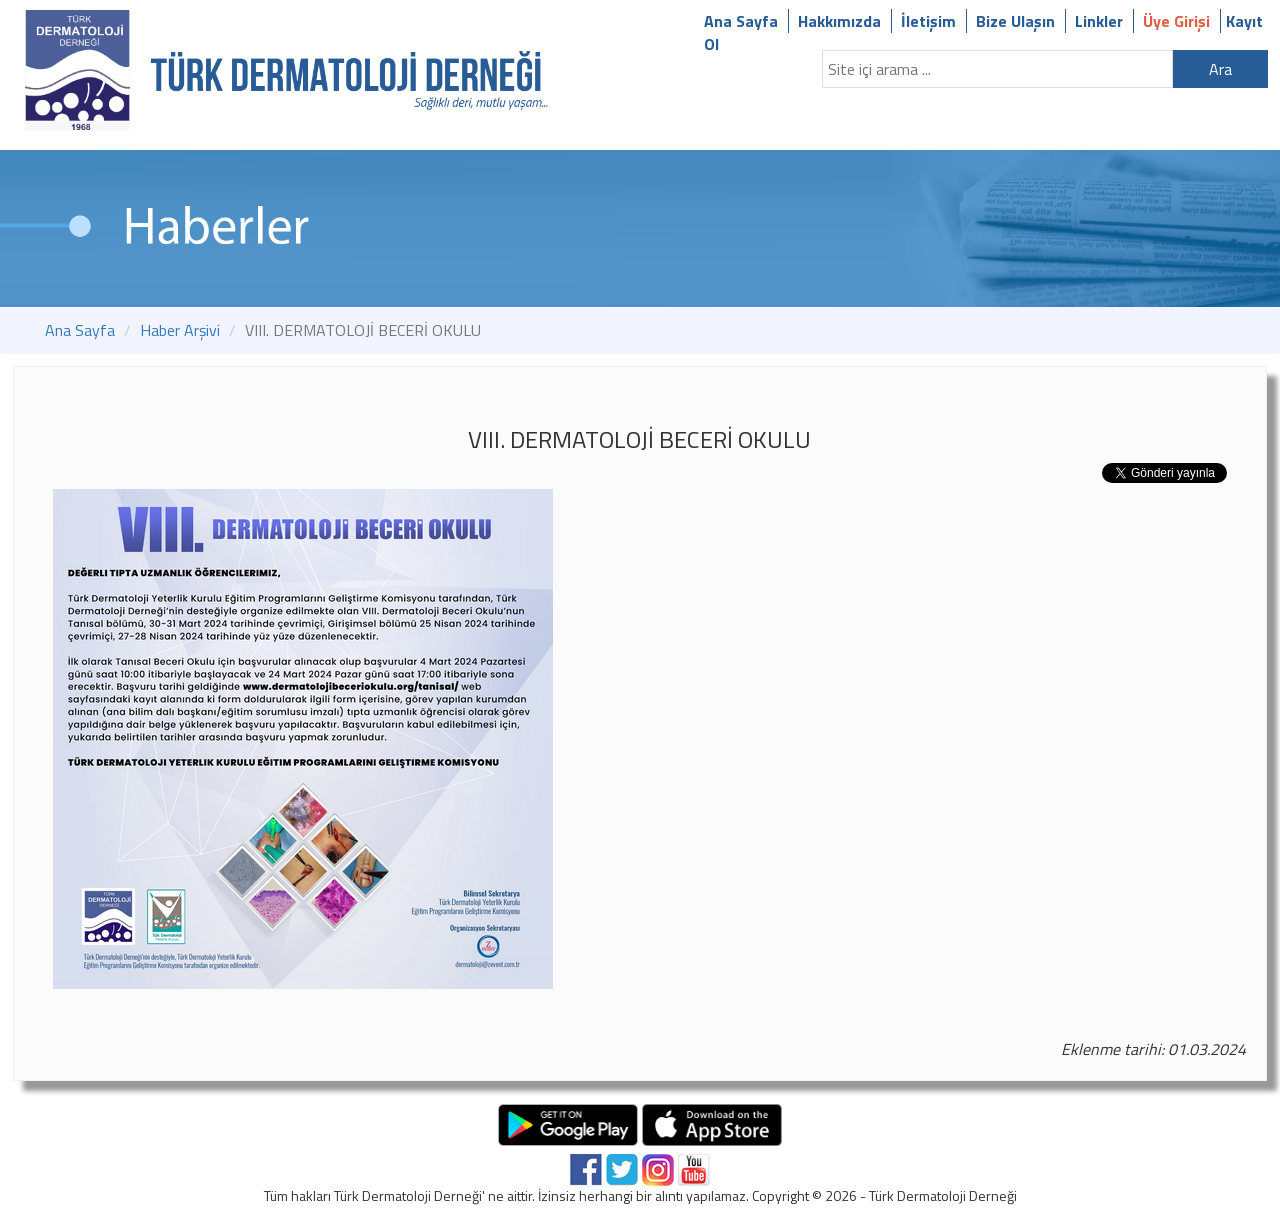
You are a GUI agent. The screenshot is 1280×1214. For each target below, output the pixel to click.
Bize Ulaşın (1015, 21)
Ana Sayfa (741, 21)
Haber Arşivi (180, 330)
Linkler (1099, 21)
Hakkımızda (839, 21)
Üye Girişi (1176, 21)
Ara (1220, 69)
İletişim (928, 21)
